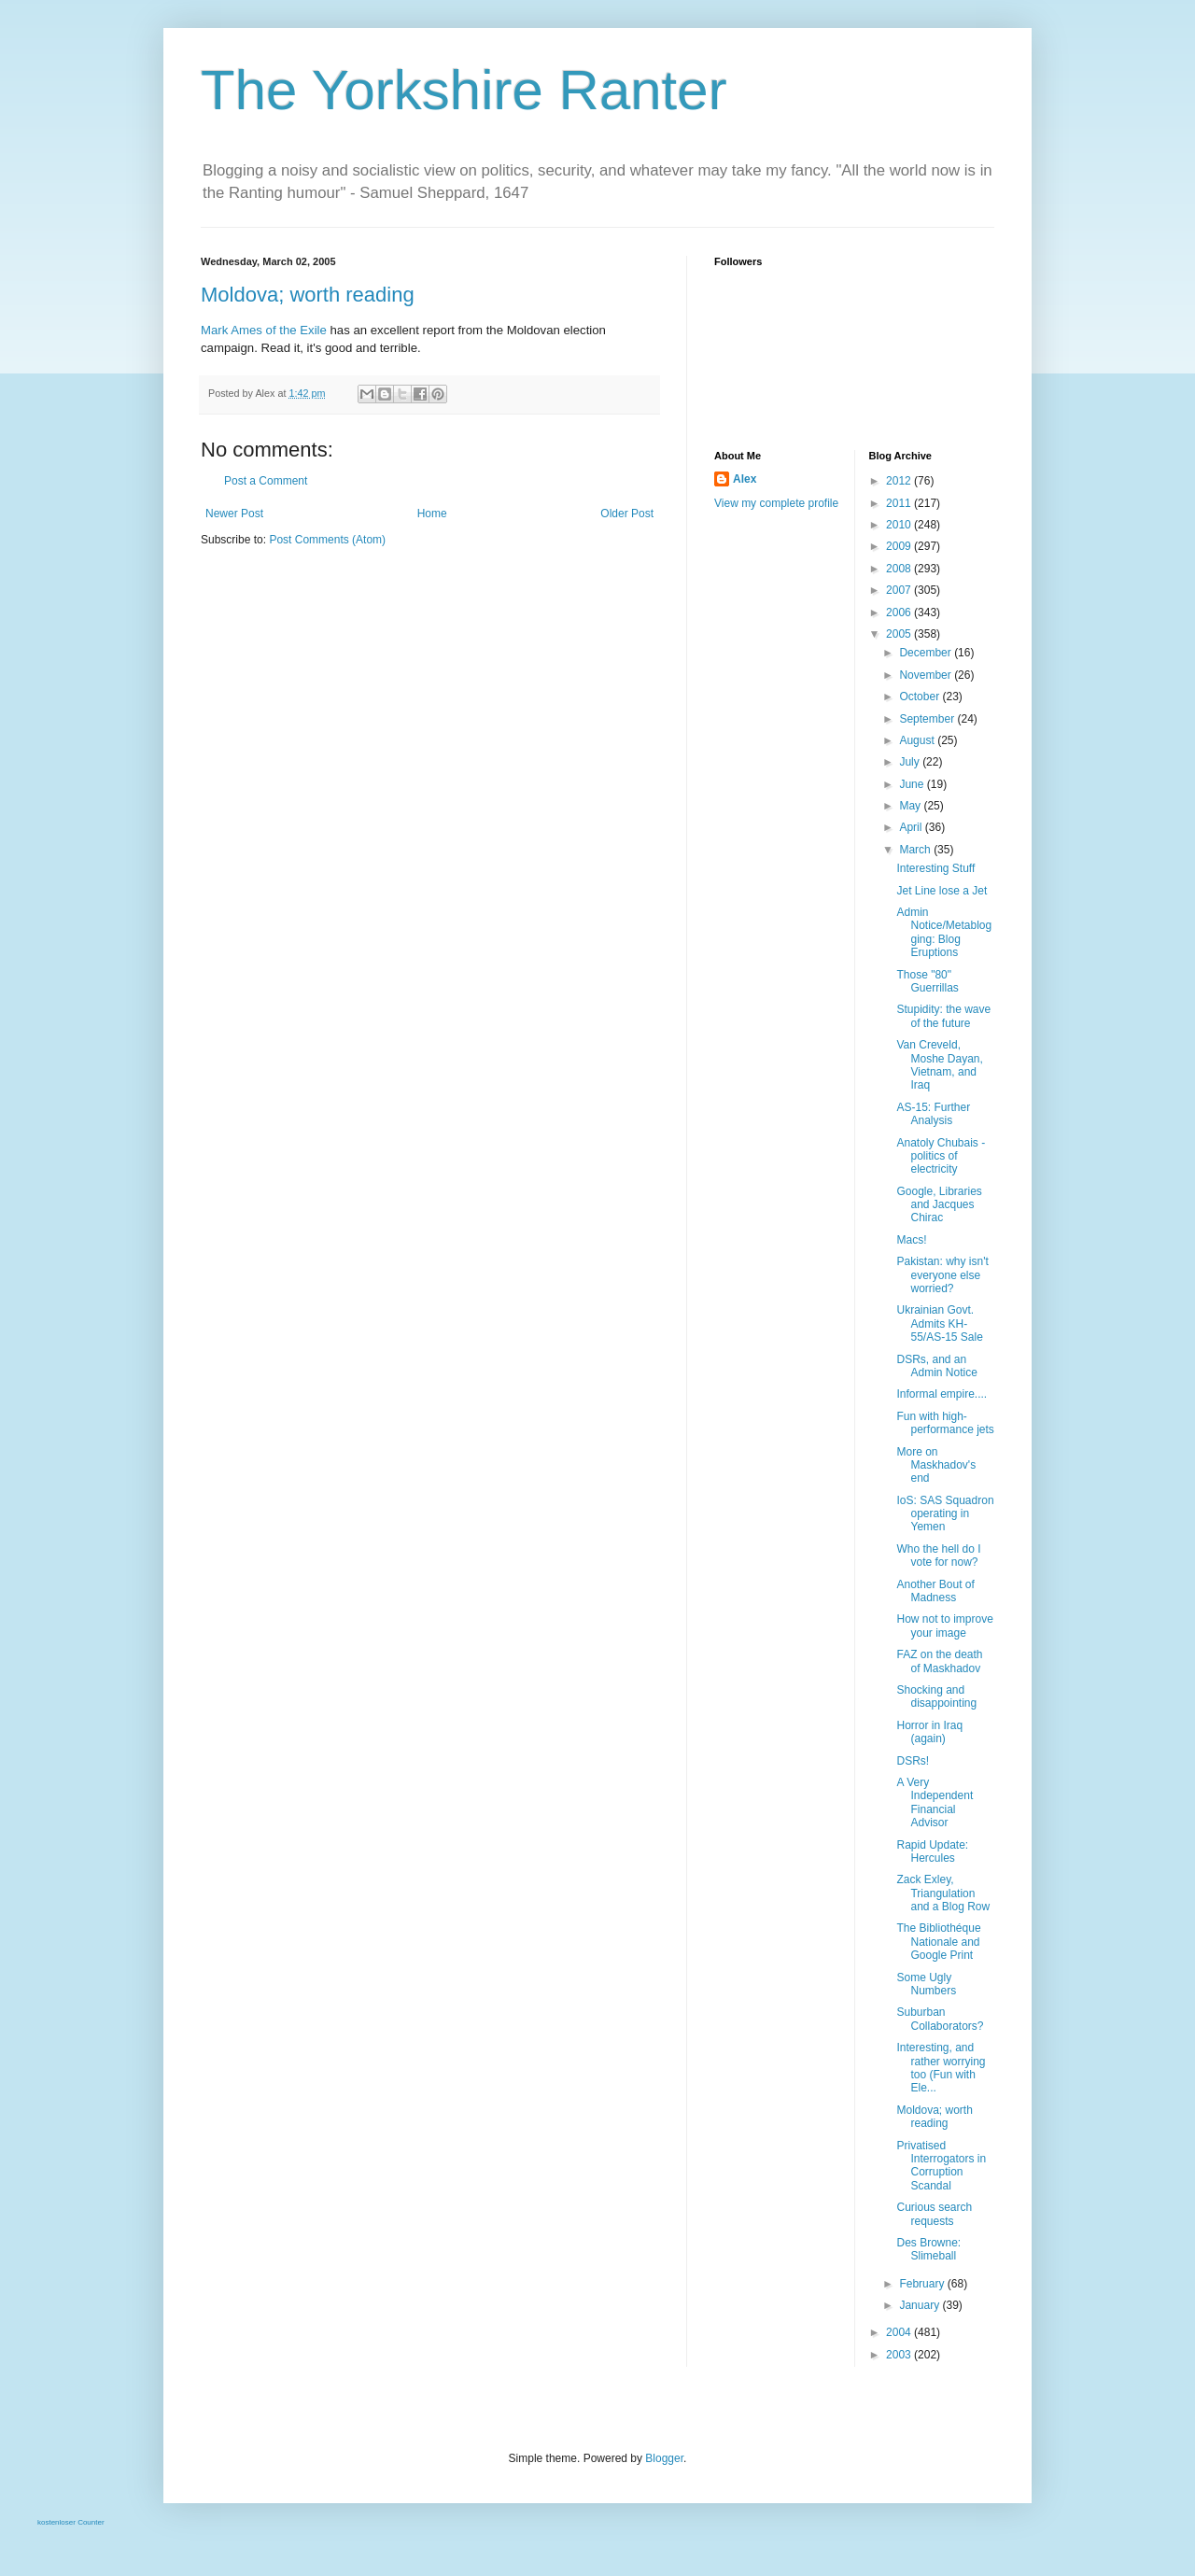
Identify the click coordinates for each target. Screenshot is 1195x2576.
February (923, 2283)
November (926, 675)
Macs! (911, 1239)
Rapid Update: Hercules (932, 1851)
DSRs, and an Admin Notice (936, 1366)
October (920, 696)
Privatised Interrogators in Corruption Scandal (941, 2165)
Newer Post (234, 513)
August (918, 740)
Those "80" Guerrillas (927, 981)
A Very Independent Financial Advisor (934, 1802)
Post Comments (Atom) (327, 539)
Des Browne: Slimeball (928, 2249)
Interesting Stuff (935, 868)
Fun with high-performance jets (944, 1423)
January (920, 2305)
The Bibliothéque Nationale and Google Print (938, 1941)
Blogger (664, 2458)
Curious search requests (934, 2214)
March (916, 849)
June (912, 784)
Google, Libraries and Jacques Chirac (938, 1205)
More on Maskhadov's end (936, 1465)
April (911, 827)
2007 (900, 590)
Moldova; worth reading (308, 294)
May (911, 805)
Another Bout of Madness (935, 1591)
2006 (900, 612)
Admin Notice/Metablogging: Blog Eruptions (943, 932)
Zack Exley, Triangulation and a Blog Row (943, 1893)
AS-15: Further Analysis (933, 1114)
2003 (900, 2354)
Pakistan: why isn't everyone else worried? (942, 1275)
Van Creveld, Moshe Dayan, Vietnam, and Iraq (939, 1064)
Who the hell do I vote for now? (938, 1555)
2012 (900, 480)
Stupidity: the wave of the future (943, 1016)
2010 (900, 524)
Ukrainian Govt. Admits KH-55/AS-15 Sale (939, 1323)
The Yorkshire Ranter (464, 90)
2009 (900, 546)
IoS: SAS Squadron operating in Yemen (944, 1514)
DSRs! (912, 1760)
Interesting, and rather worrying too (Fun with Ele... (940, 2067)
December (926, 652)
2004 (900, 2332)
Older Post (627, 513)
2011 (900, 503)
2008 (900, 568)
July (910, 761)
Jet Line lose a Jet (941, 890)
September (928, 718)
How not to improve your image (944, 1625)
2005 (900, 633)
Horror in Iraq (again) (929, 1732)
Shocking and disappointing (936, 1696)
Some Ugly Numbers (926, 1984)
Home (432, 513)
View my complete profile (776, 503)
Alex (744, 479)
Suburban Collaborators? (939, 2019)
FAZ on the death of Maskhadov (939, 1661)
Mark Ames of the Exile (264, 330)
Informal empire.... (941, 1394)
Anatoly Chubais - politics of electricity (940, 1156)
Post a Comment (265, 480)
